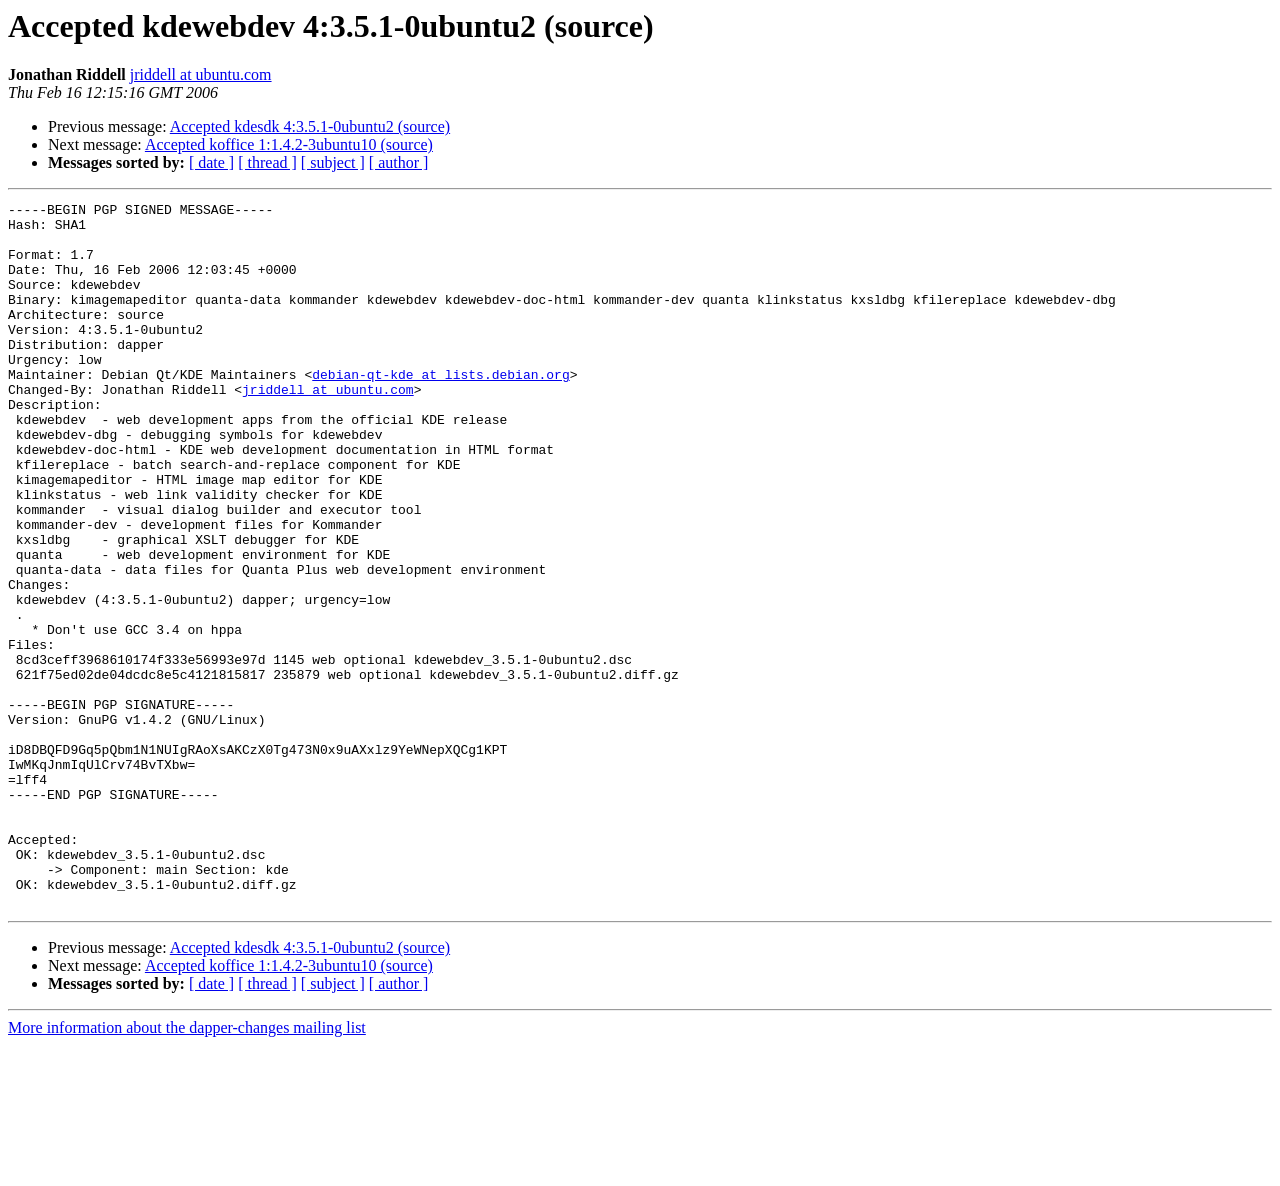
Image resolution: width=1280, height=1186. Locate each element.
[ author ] (399, 162)
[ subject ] (333, 162)
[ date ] (211, 162)
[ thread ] (267, 162)
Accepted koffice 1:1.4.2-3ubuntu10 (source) (289, 144)
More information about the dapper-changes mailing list (187, 1168)
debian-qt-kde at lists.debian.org (440, 410)
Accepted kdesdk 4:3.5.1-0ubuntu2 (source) (310, 126)
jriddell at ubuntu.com (201, 74)
